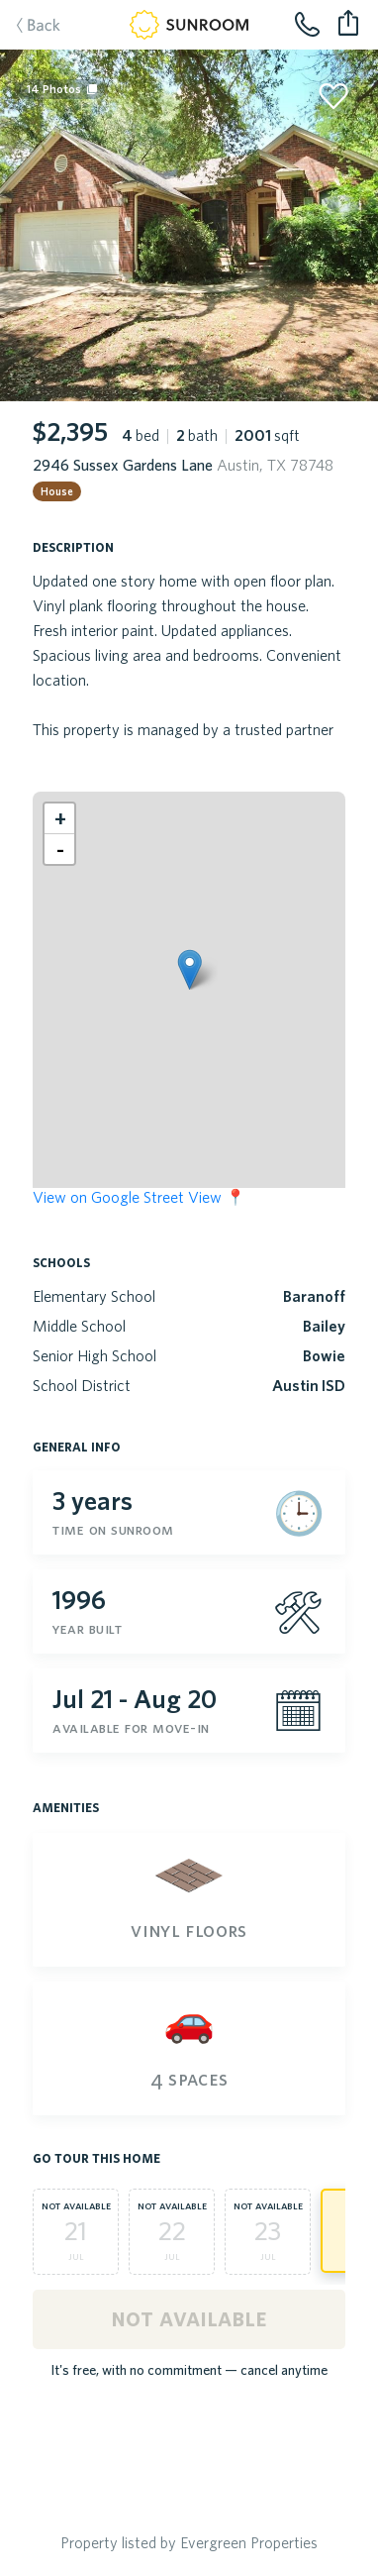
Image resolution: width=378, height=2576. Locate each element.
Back (29, 27)
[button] (189, 969)
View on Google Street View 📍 (139, 1197)
